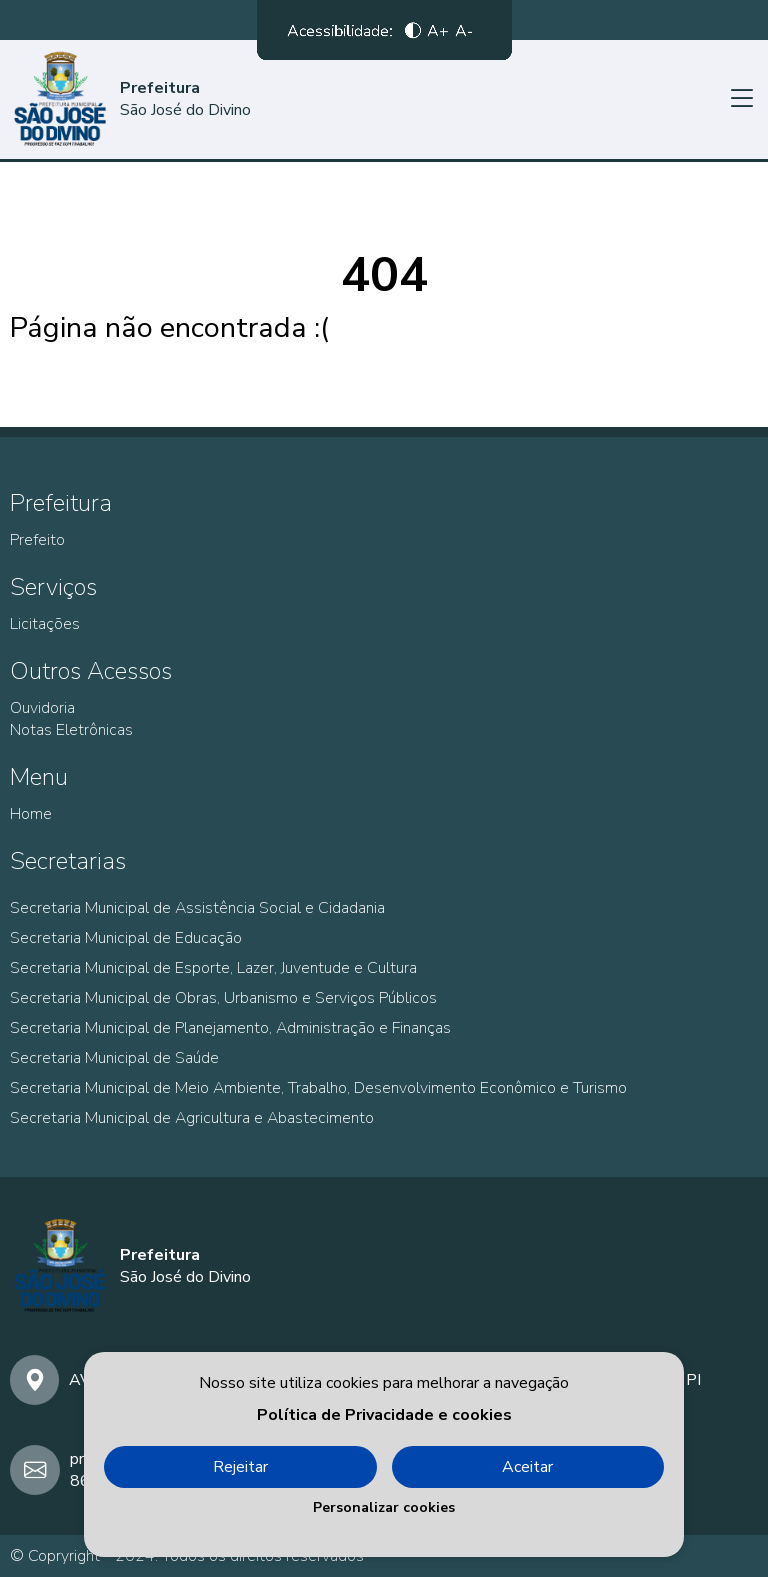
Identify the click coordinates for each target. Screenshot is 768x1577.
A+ (438, 35)
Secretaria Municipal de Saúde (114, 1058)
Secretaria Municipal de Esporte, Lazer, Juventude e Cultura (213, 968)
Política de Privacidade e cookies (384, 1415)
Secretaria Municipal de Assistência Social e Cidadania (197, 908)
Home (31, 814)
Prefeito (37, 540)
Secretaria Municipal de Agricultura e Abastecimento (192, 1118)
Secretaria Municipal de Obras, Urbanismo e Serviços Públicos (223, 998)
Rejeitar (240, 1467)
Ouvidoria (42, 708)
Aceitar (527, 1467)
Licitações (45, 624)
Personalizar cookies (384, 1507)
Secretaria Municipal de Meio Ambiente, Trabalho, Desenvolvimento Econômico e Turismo (318, 1088)
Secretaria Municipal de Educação (126, 938)
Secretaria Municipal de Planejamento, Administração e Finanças (230, 1028)
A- (464, 35)
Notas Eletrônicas (71, 730)
